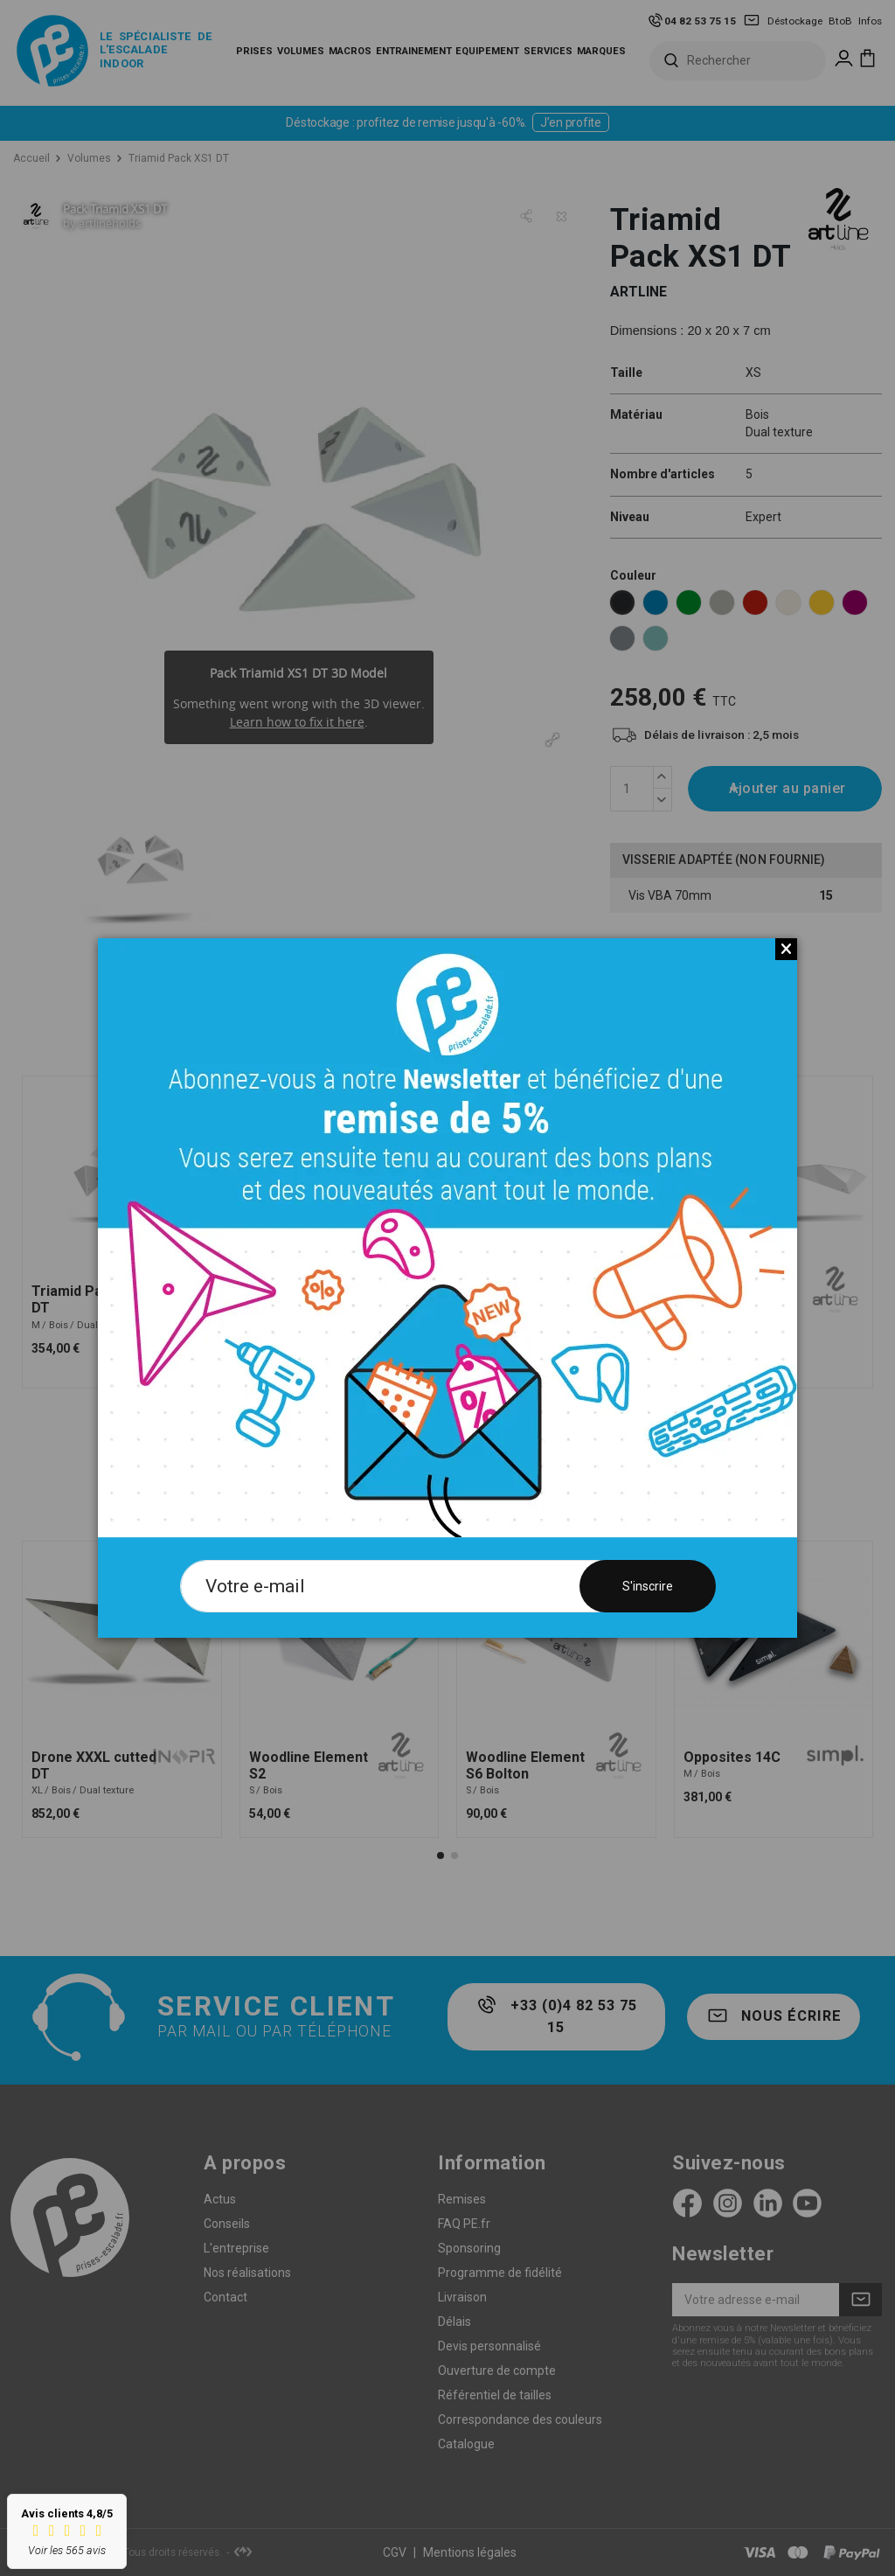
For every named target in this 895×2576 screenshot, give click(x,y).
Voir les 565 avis (67, 2550)
